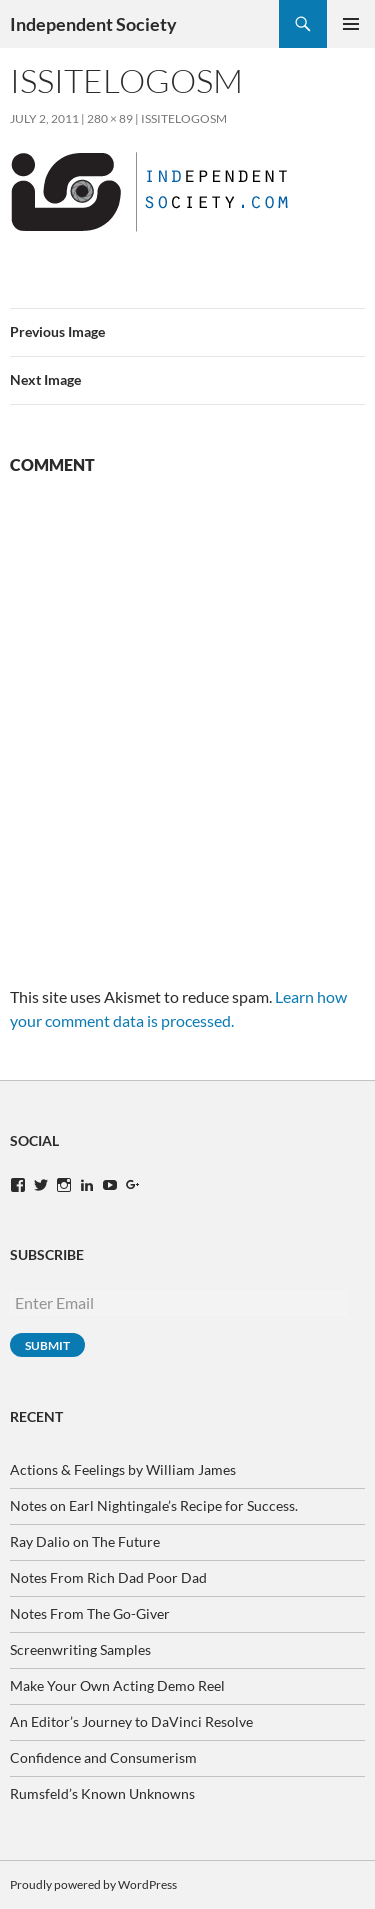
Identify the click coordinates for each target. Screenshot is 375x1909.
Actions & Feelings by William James (123, 1469)
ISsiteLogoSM (184, 118)
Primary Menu (351, 24)
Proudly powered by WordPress (93, 1884)
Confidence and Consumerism (103, 1757)
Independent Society (93, 24)
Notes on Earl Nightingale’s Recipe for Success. (154, 1505)
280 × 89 (110, 118)
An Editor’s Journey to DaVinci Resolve (131, 1721)
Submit (47, 1345)
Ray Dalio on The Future (85, 1541)
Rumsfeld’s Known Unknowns (102, 1793)
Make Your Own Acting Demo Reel (117, 1685)
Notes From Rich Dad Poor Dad (108, 1577)
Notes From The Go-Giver (90, 1613)
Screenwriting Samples (80, 1649)
